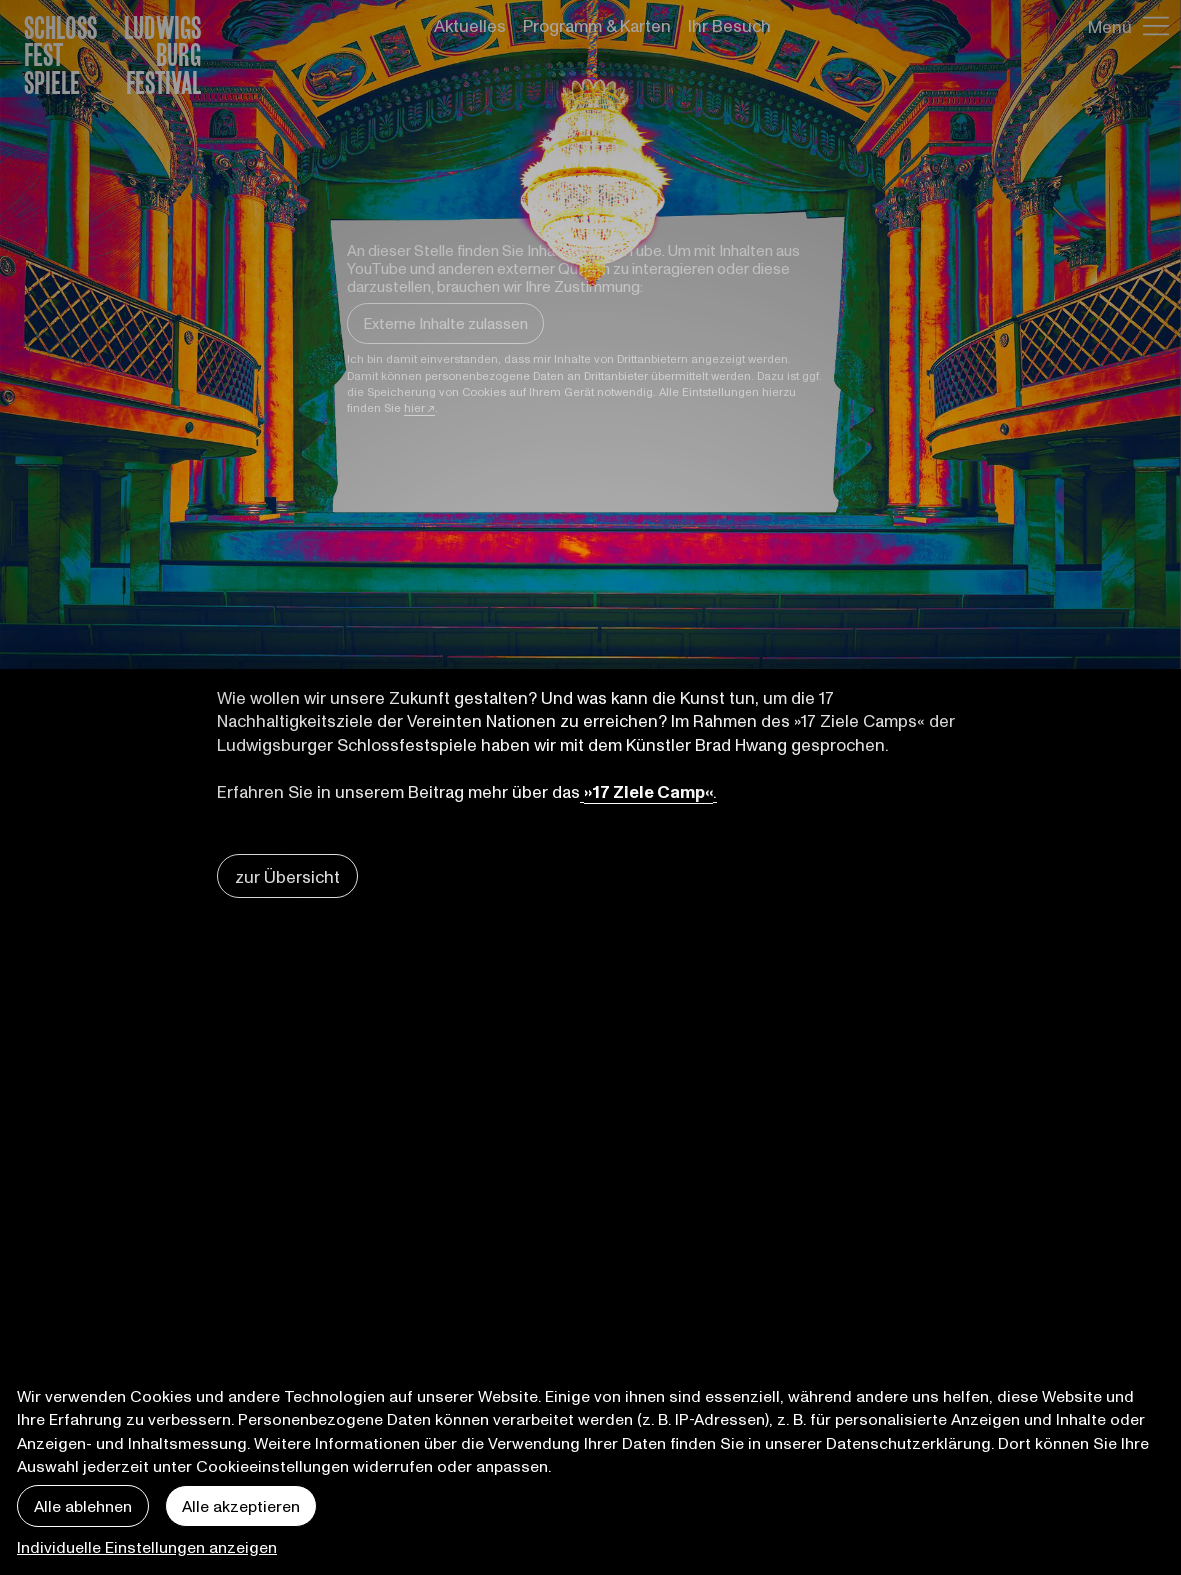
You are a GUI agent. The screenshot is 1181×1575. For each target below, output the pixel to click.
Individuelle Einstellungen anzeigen (147, 1546)
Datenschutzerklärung (908, 1442)
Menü (1110, 26)
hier (414, 407)
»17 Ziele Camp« (648, 791)
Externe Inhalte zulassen (445, 323)
